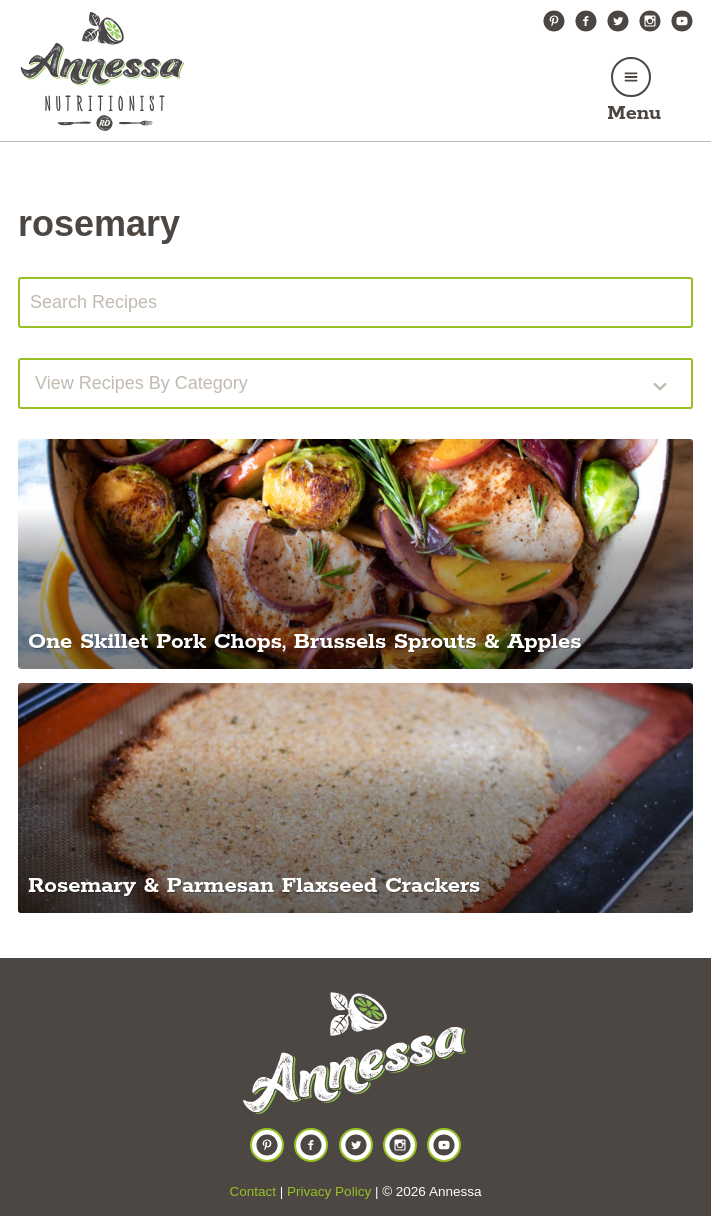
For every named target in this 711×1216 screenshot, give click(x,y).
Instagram (650, 21)
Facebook (586, 21)
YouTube (682, 21)
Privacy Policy (329, 1191)
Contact (253, 1191)
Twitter (618, 21)
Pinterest (554, 21)
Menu (634, 113)
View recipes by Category (141, 383)
